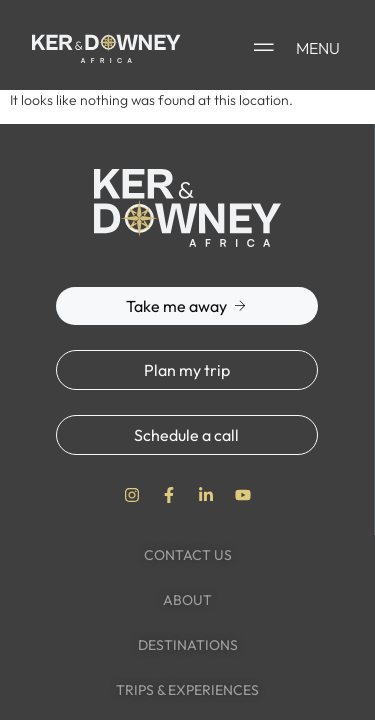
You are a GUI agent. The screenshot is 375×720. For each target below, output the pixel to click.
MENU (318, 48)
